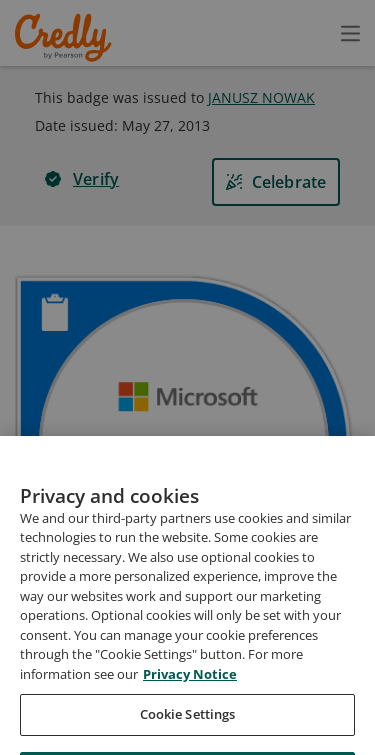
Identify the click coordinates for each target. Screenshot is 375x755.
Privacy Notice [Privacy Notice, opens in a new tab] (190, 718)
